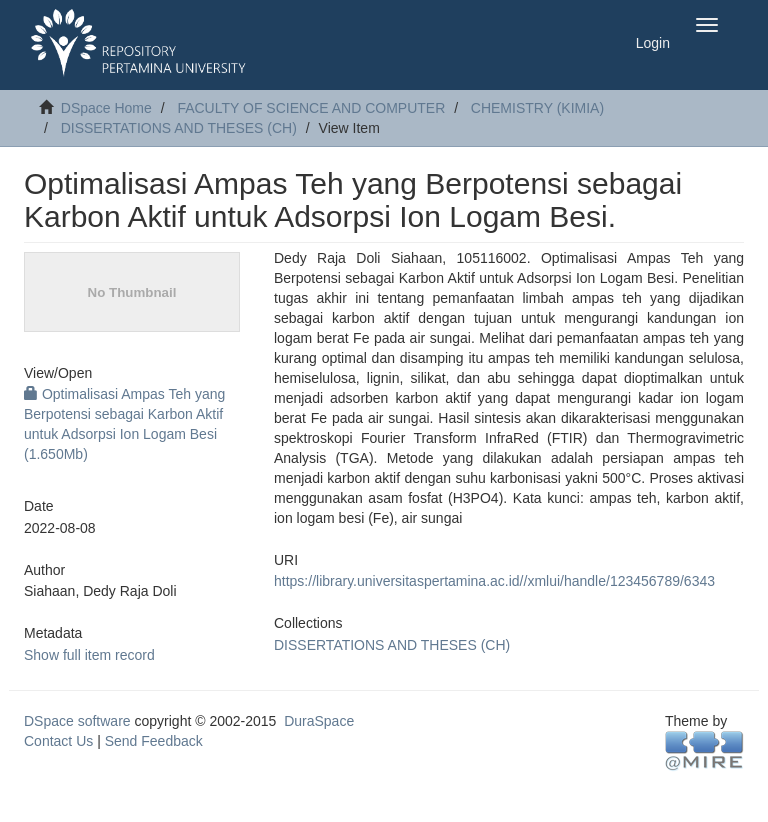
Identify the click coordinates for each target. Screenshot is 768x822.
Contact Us (58, 741)
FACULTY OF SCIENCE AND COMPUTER (311, 108)
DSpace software (77, 721)
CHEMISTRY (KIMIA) (537, 108)
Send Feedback (154, 741)
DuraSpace (319, 721)
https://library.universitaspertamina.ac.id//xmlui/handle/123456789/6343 (494, 581)
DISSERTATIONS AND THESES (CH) (179, 128)
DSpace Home (106, 108)
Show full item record (89, 655)
